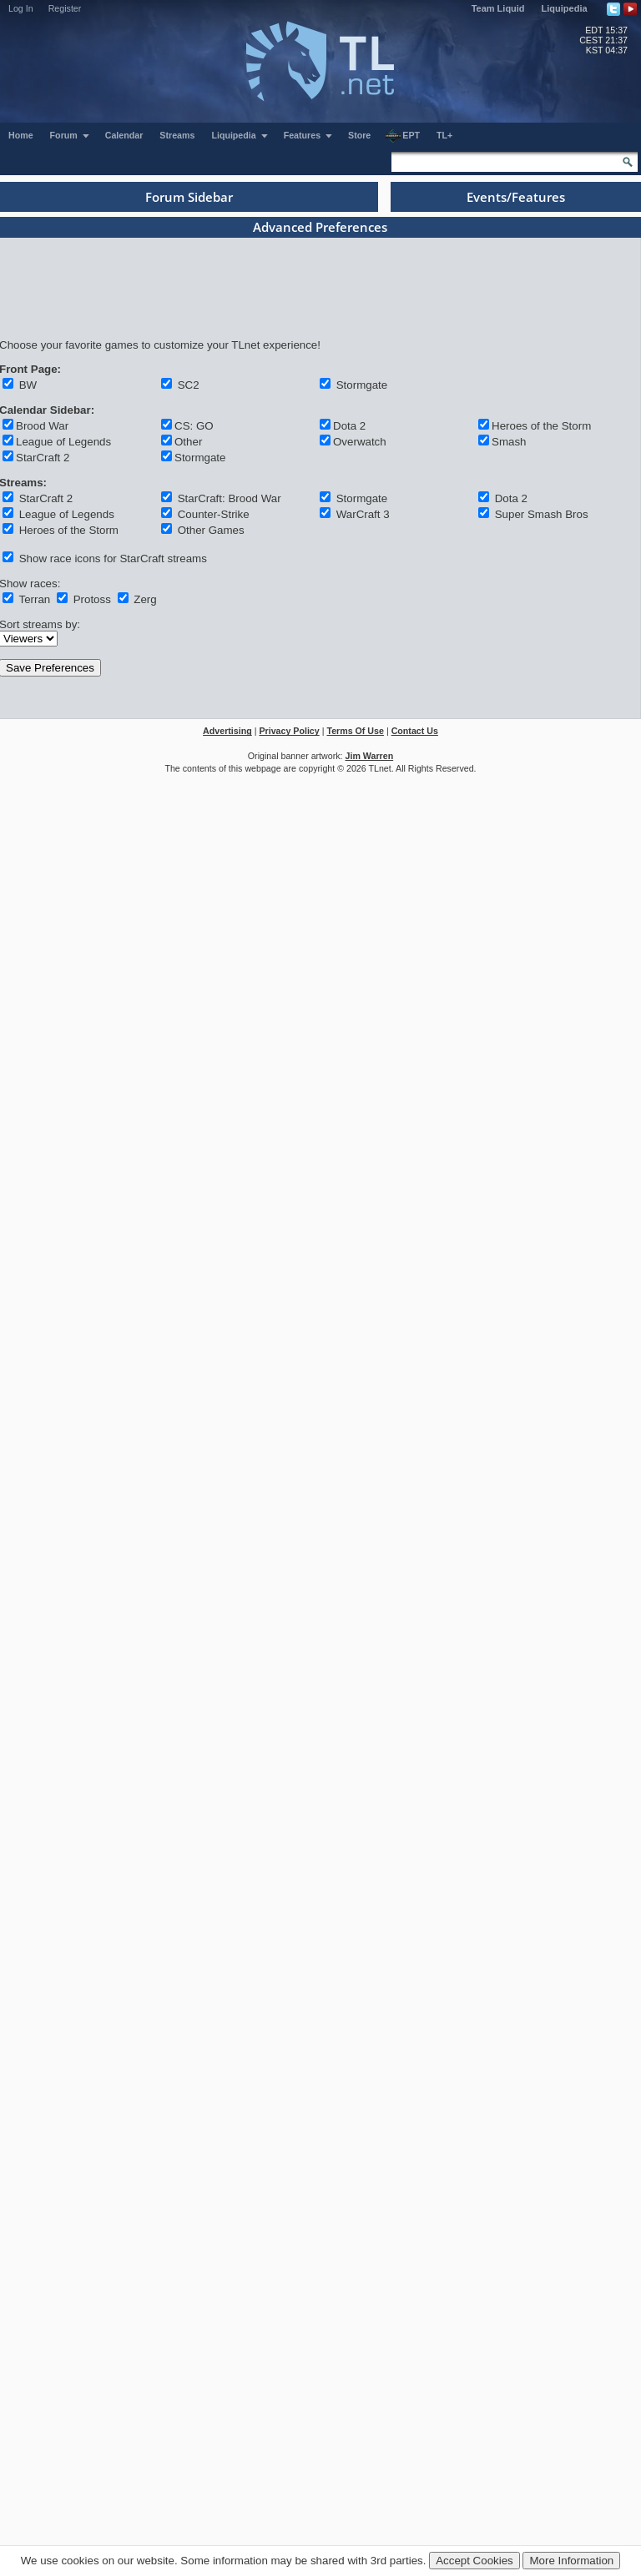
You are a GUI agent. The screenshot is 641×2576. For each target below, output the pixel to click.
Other (188, 441)
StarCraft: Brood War (227, 498)
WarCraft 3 (361, 514)
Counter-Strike (212, 514)
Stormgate (360, 385)
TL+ (444, 135)
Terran (33, 599)
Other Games (209, 530)
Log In (20, 8)
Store (359, 135)
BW (26, 385)
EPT (402, 136)
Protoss (90, 599)
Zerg (144, 599)
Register (65, 8)
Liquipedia (565, 8)
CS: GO (194, 426)
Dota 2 (349, 426)
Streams (176, 135)
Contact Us (414, 731)
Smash (509, 441)
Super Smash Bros (540, 514)
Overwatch (359, 441)
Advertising (227, 731)
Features (308, 135)
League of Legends (63, 441)
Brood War (42, 426)
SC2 (186, 385)
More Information (571, 2560)
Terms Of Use (355, 731)
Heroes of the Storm (541, 426)
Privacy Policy (289, 731)
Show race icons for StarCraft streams (111, 558)
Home (20, 135)
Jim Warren (370, 756)
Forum (70, 135)
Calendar (124, 135)
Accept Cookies (474, 2560)
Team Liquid (498, 8)
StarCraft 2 (42, 457)
